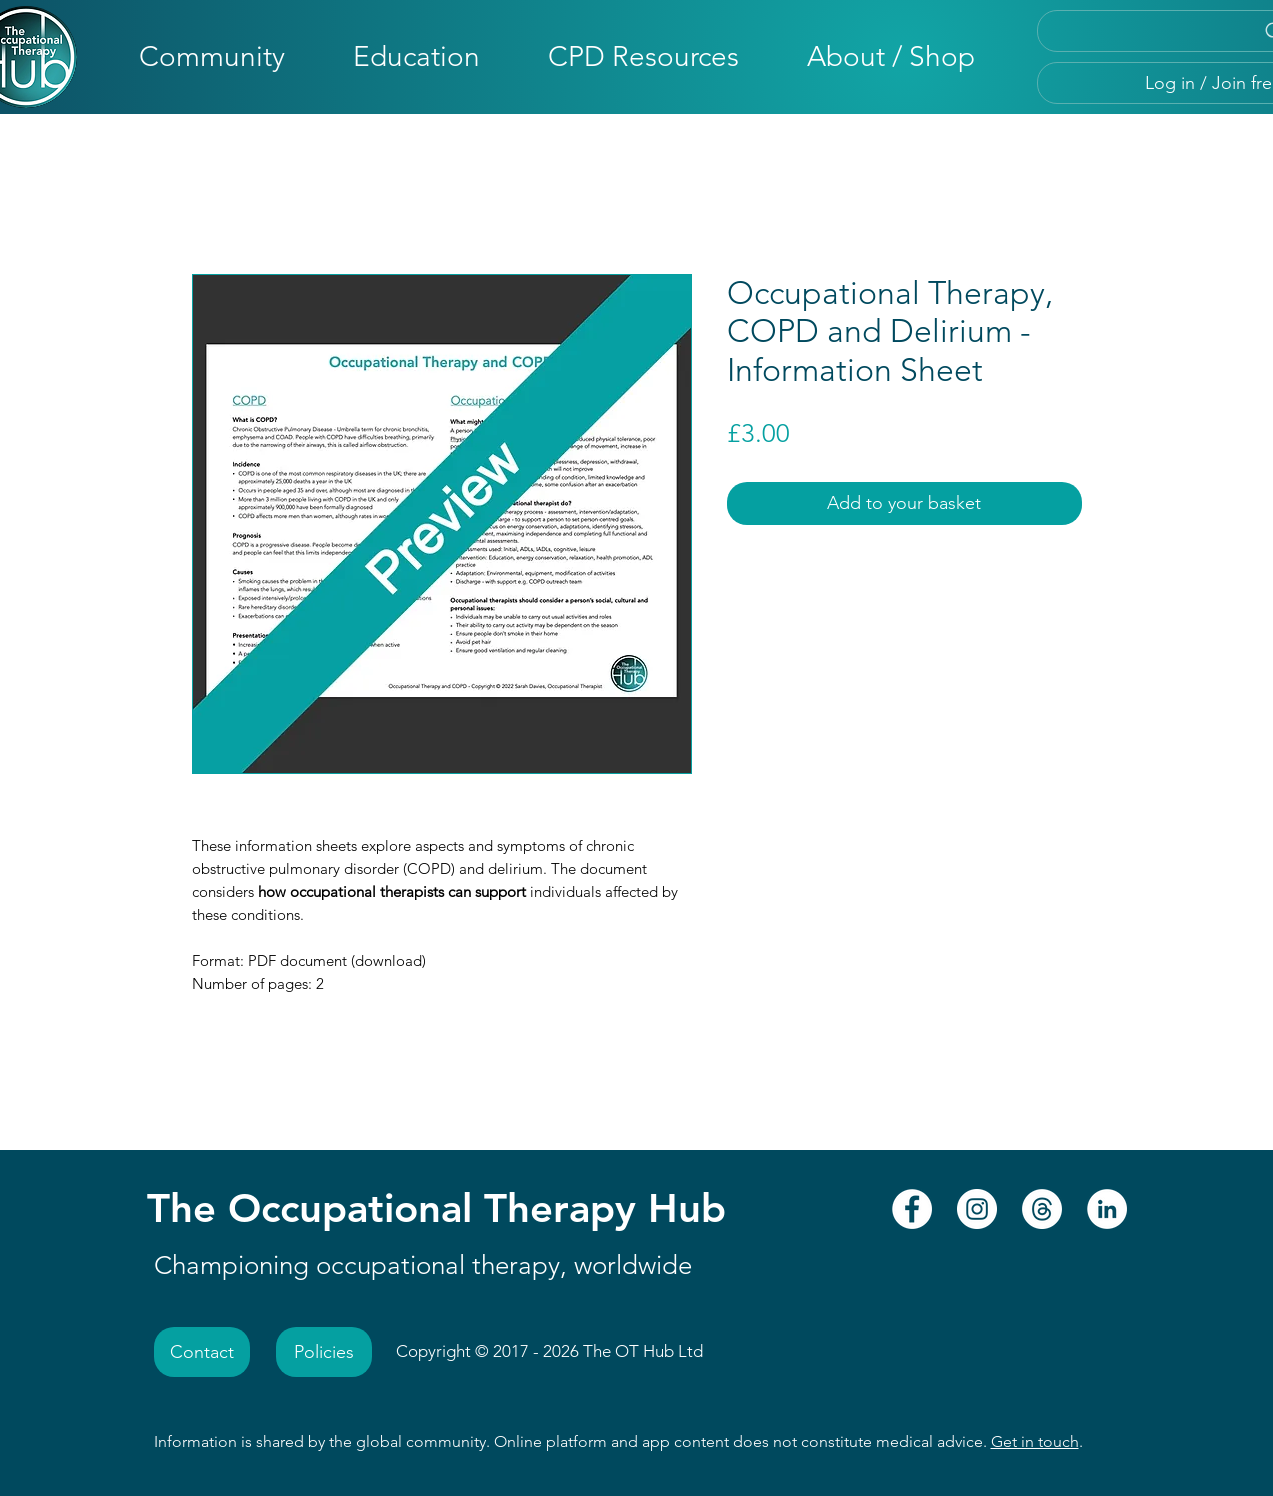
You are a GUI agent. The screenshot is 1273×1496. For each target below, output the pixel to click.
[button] (212, 56)
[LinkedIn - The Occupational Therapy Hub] (1107, 1209)
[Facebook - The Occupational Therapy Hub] (912, 1209)
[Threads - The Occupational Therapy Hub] (1042, 1209)
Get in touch (1035, 1441)
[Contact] (202, 1352)
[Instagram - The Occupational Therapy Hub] (977, 1209)
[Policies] (324, 1352)
